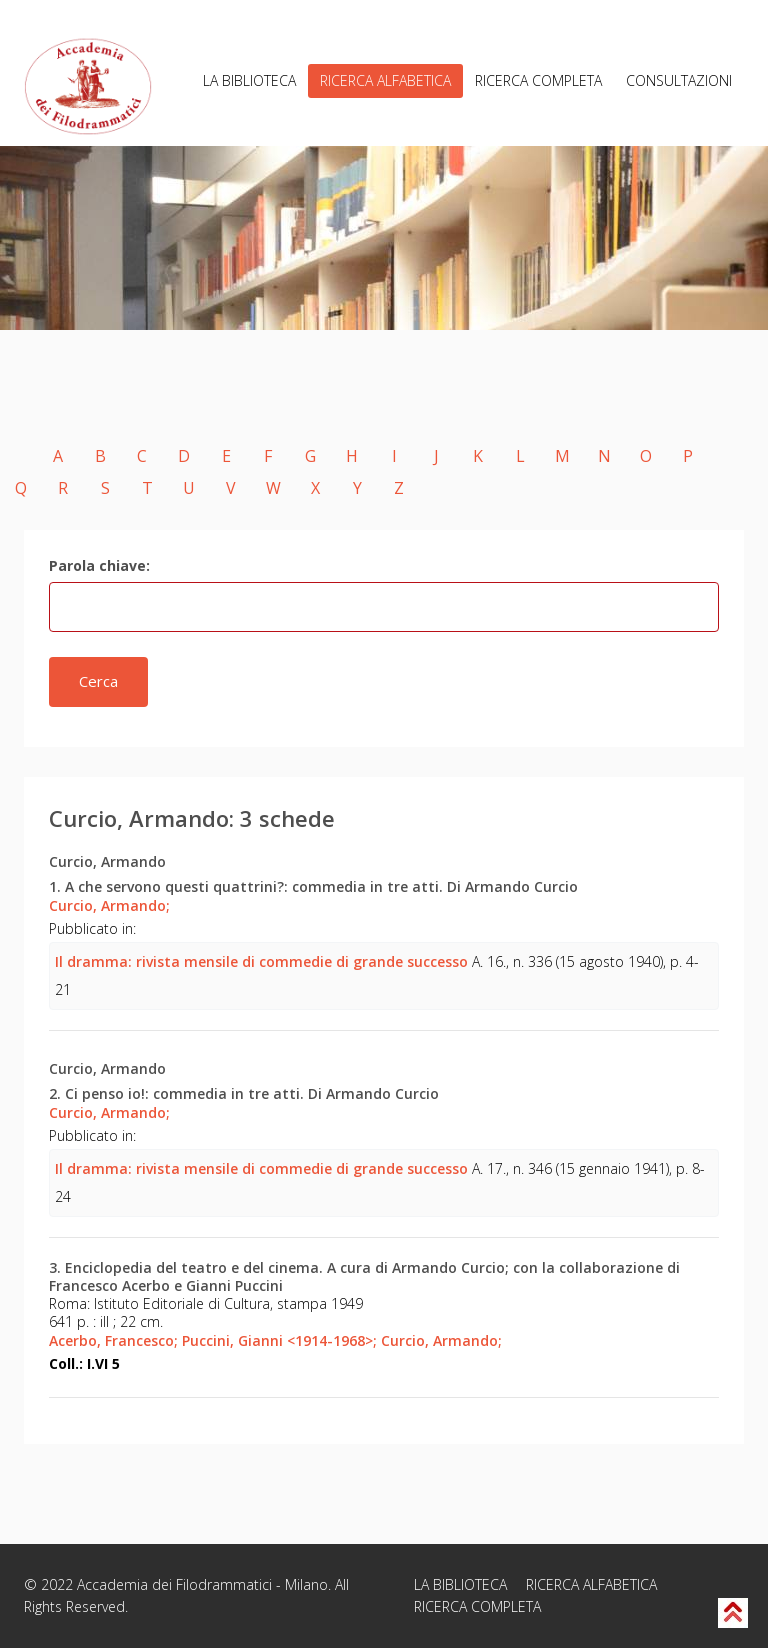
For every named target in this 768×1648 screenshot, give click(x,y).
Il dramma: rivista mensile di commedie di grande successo (261, 961)
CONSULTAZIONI (679, 80)
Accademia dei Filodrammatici (174, 1584)
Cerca (98, 681)
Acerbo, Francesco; (113, 1340)
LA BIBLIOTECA (249, 80)
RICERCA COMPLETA (538, 80)
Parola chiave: (99, 565)
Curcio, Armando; (109, 905)
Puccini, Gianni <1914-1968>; (279, 1340)
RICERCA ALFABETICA (385, 80)
